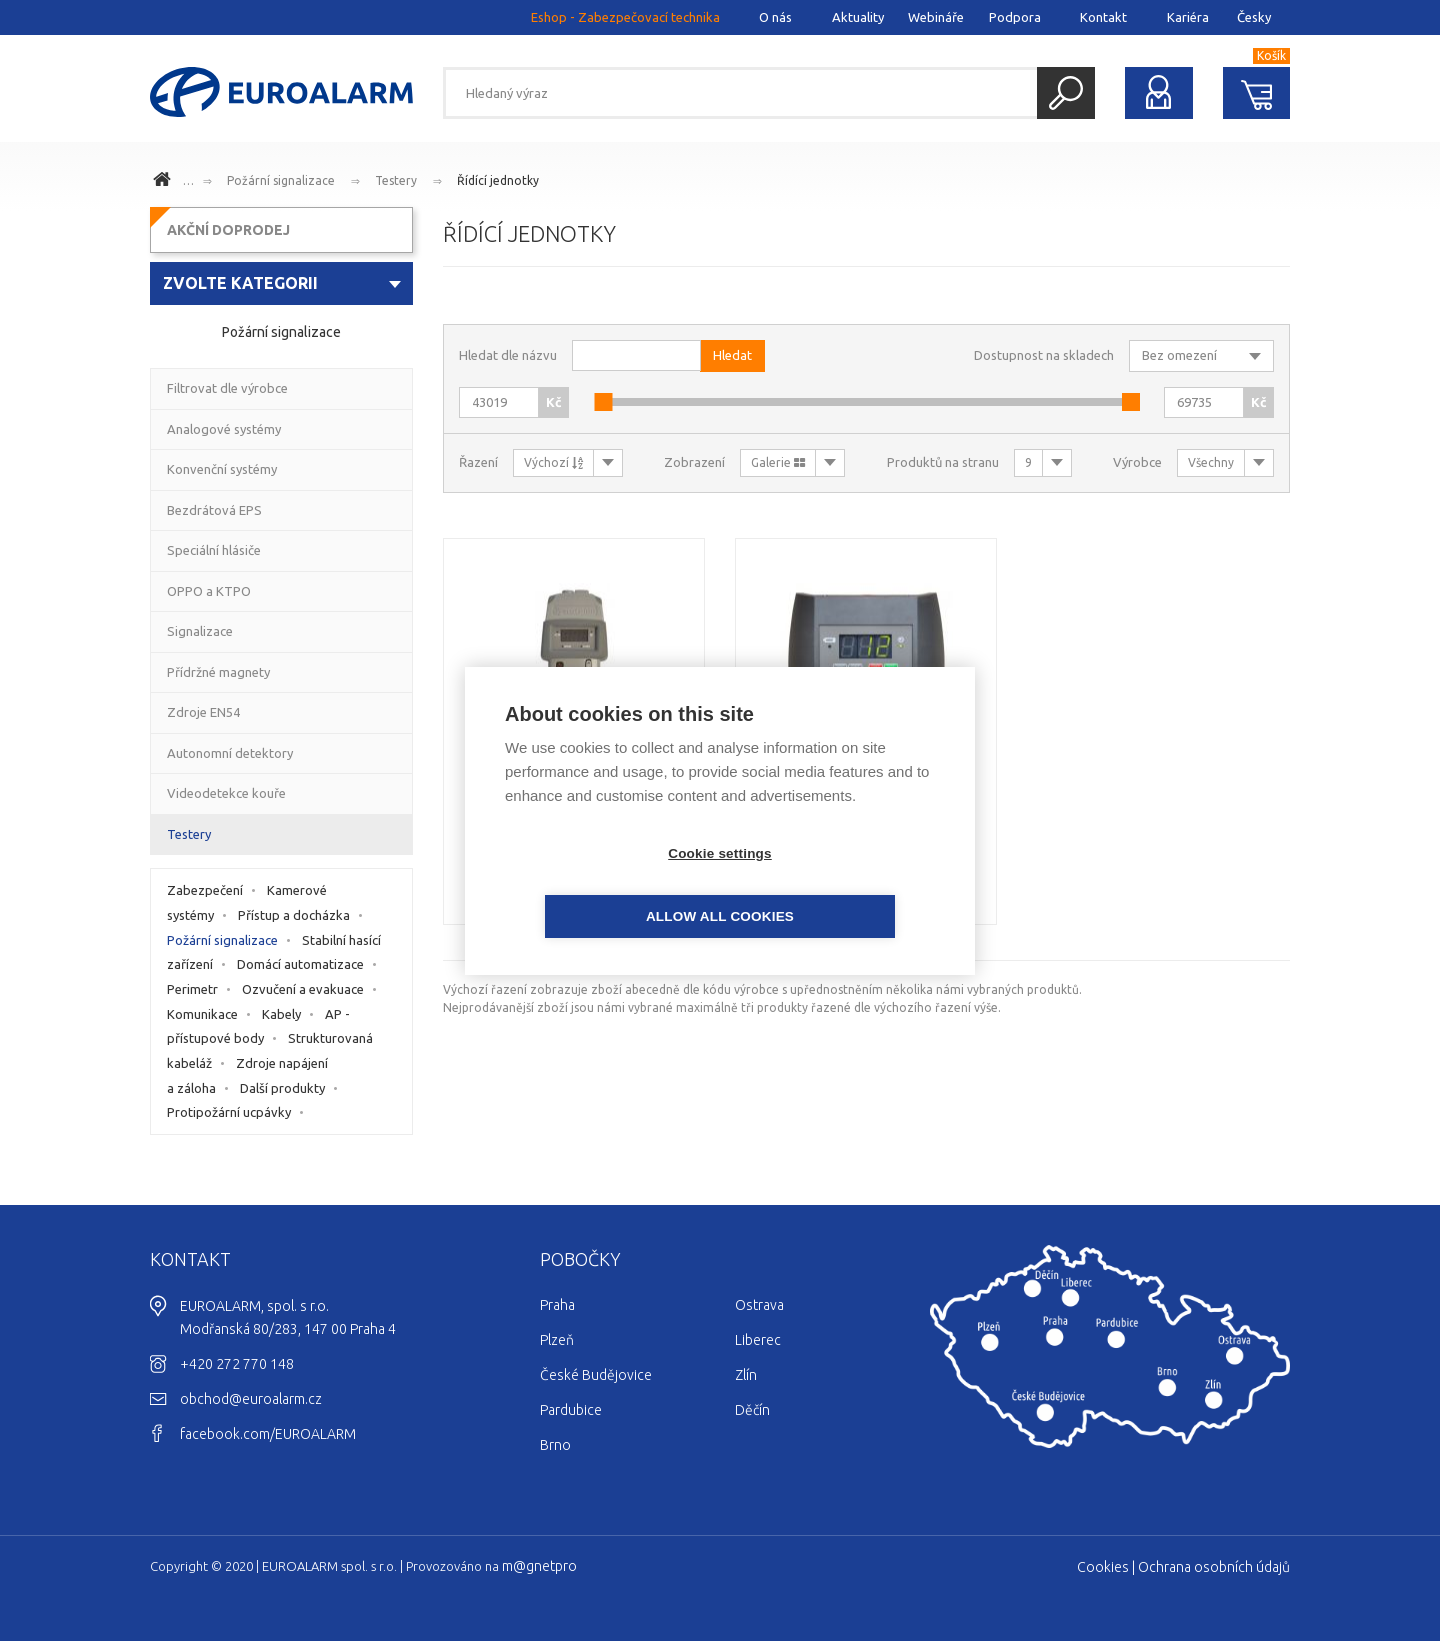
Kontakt (1103, 17)
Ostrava (759, 1305)
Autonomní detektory (230, 753)
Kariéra (1188, 17)
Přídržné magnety (218, 672)
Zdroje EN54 (203, 712)
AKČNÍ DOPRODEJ (228, 230)
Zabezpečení (205, 890)
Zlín (746, 1375)
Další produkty (282, 1088)
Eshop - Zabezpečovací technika (625, 17)
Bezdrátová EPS (214, 510)
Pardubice (571, 1410)
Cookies (1103, 1567)
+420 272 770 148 (237, 1364)
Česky (1254, 17)
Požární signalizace (281, 180)
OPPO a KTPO (209, 591)
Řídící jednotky (498, 180)
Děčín (752, 1410)
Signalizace (200, 631)
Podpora (1015, 17)
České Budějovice (596, 1375)
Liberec (758, 1340)
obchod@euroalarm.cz (251, 1399)
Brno (555, 1445)
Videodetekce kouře (226, 793)
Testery (396, 180)
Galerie (778, 462)
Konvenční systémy (222, 469)
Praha (557, 1305)
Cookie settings (605, 884)
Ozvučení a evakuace (303, 989)
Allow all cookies (835, 884)
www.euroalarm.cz (165, 182)
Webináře (936, 17)
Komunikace (202, 1014)
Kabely (281, 1014)
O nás (775, 17)
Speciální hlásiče (214, 550)
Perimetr (192, 989)
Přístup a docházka (294, 915)
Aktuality (858, 17)
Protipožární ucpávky (229, 1112)
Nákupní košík (1257, 93)
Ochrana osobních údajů (1214, 1567)
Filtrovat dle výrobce (227, 388)
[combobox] (281, 283)
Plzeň (557, 1340)
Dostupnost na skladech (1044, 355)
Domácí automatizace (300, 964)
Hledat (1066, 93)
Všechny (1211, 462)
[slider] (603, 402)
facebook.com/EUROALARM (268, 1434)
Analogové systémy (224, 429)
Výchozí (553, 462)
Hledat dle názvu (508, 355)
